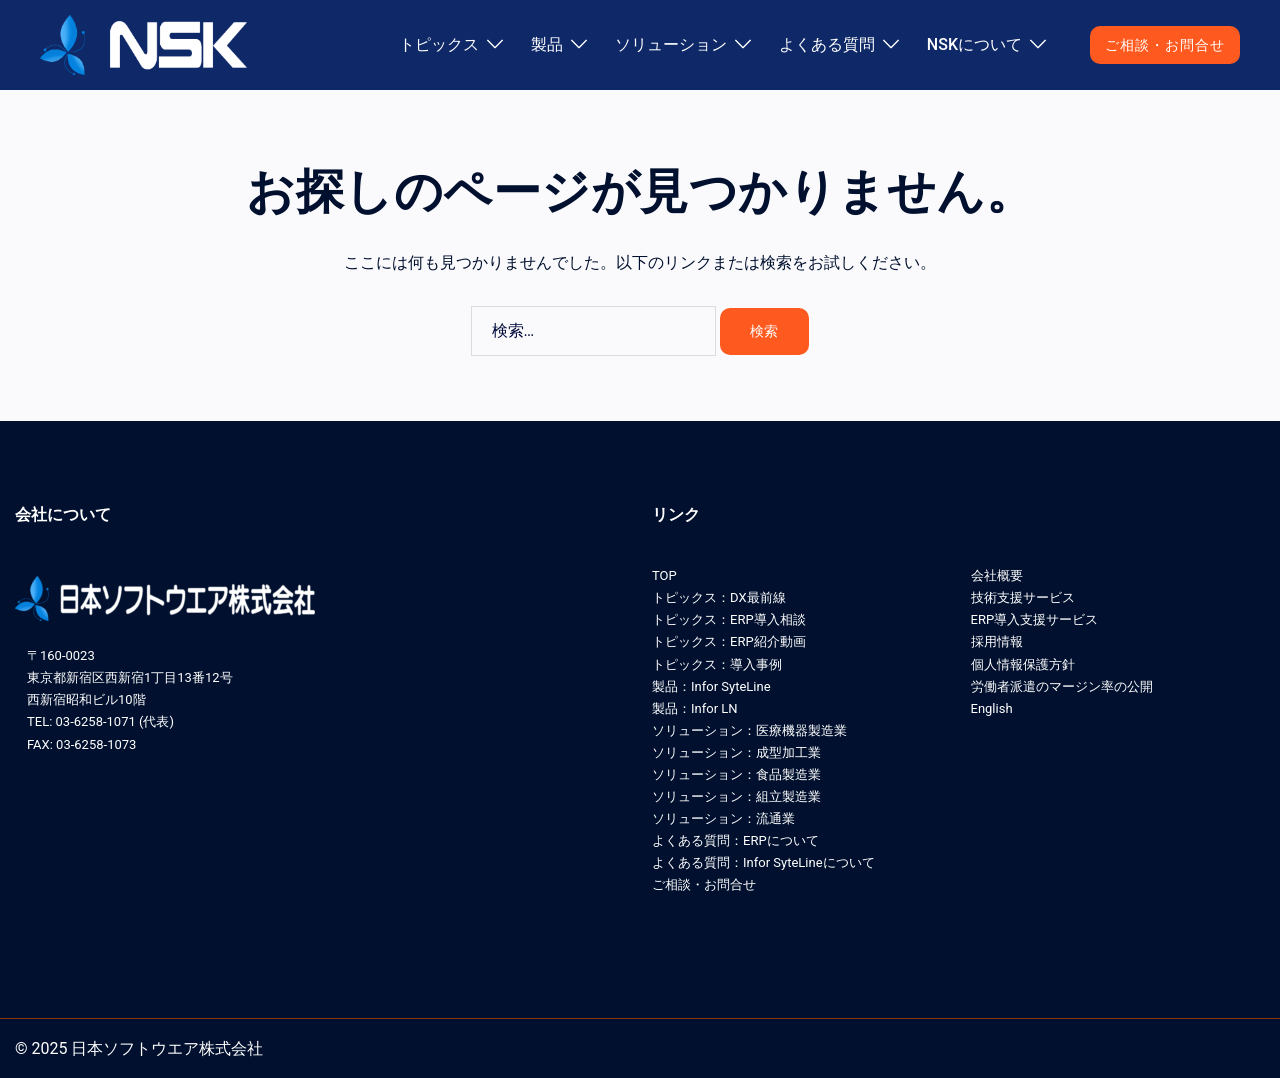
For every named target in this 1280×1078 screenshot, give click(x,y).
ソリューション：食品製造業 (736, 774)
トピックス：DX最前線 (719, 597)
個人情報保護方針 (1023, 664)
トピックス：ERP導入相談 (729, 619)
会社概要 (997, 575)
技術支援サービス (1023, 597)
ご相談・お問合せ (1165, 45)
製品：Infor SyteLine (711, 686)
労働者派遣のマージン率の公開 (1062, 686)
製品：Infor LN (695, 708)
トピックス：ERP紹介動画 (729, 641)
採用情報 (997, 641)
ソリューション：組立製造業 (736, 796)
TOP (664, 575)
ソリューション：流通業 (723, 818)
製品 (547, 44)
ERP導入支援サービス (1035, 619)
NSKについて (974, 44)
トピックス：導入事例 (717, 664)
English (992, 708)
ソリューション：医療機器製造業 (749, 730)
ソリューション (671, 44)
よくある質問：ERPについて (735, 840)
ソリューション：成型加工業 (736, 752)
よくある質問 (827, 44)
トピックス (439, 44)
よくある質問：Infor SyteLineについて (763, 862)
